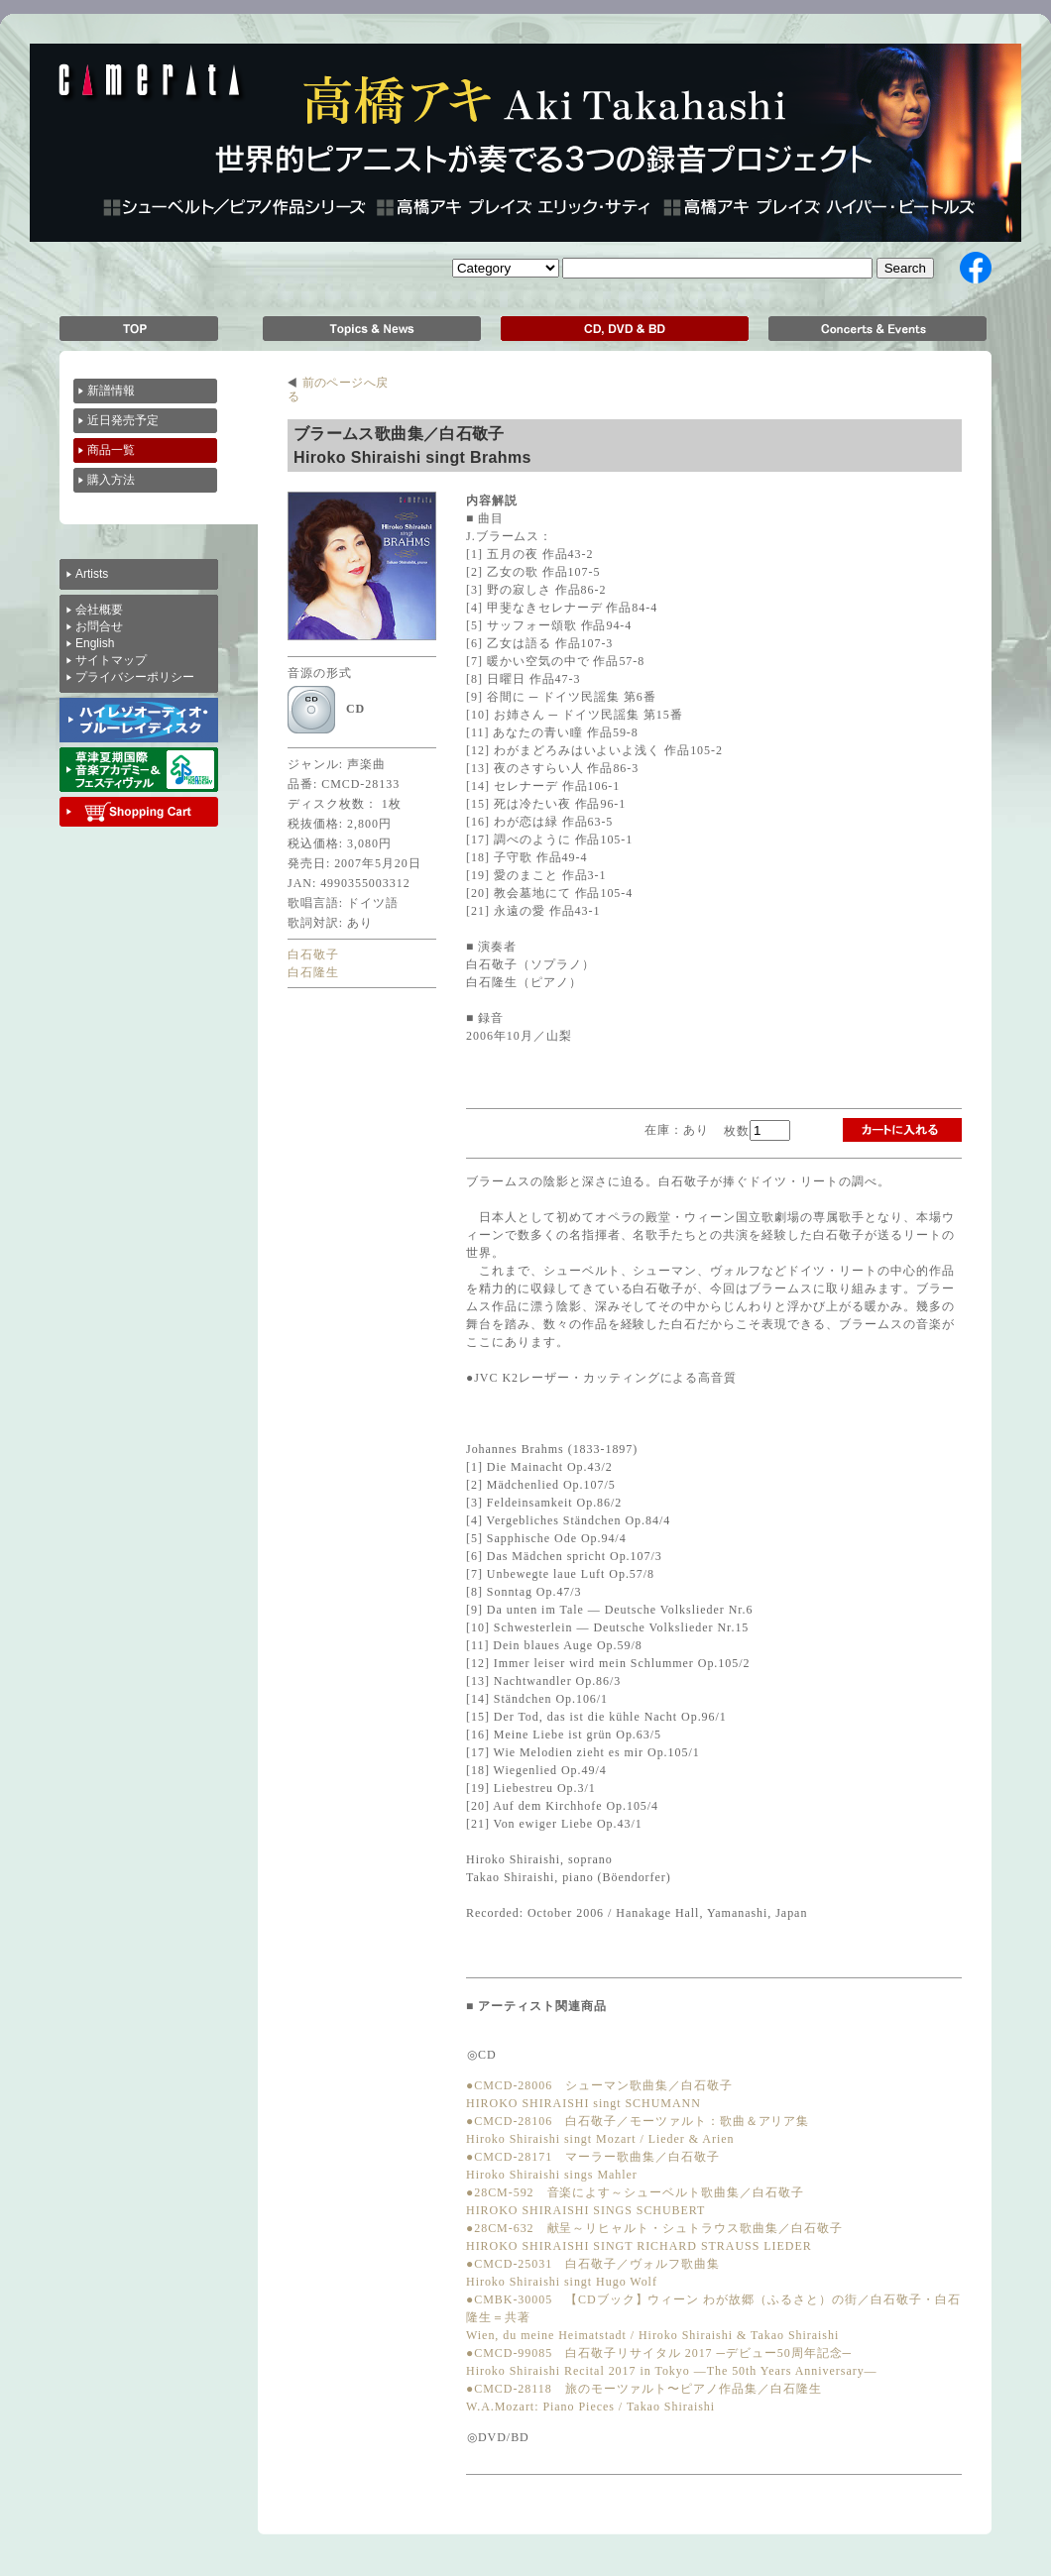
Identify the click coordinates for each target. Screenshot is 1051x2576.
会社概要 (99, 609)
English (94, 643)
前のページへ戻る (338, 383)
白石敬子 (313, 954)
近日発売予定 (124, 420)
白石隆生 (313, 972)
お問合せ (99, 626)
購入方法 (112, 480)
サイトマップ (111, 660)
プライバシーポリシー (134, 677)
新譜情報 (111, 390)
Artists (91, 574)
